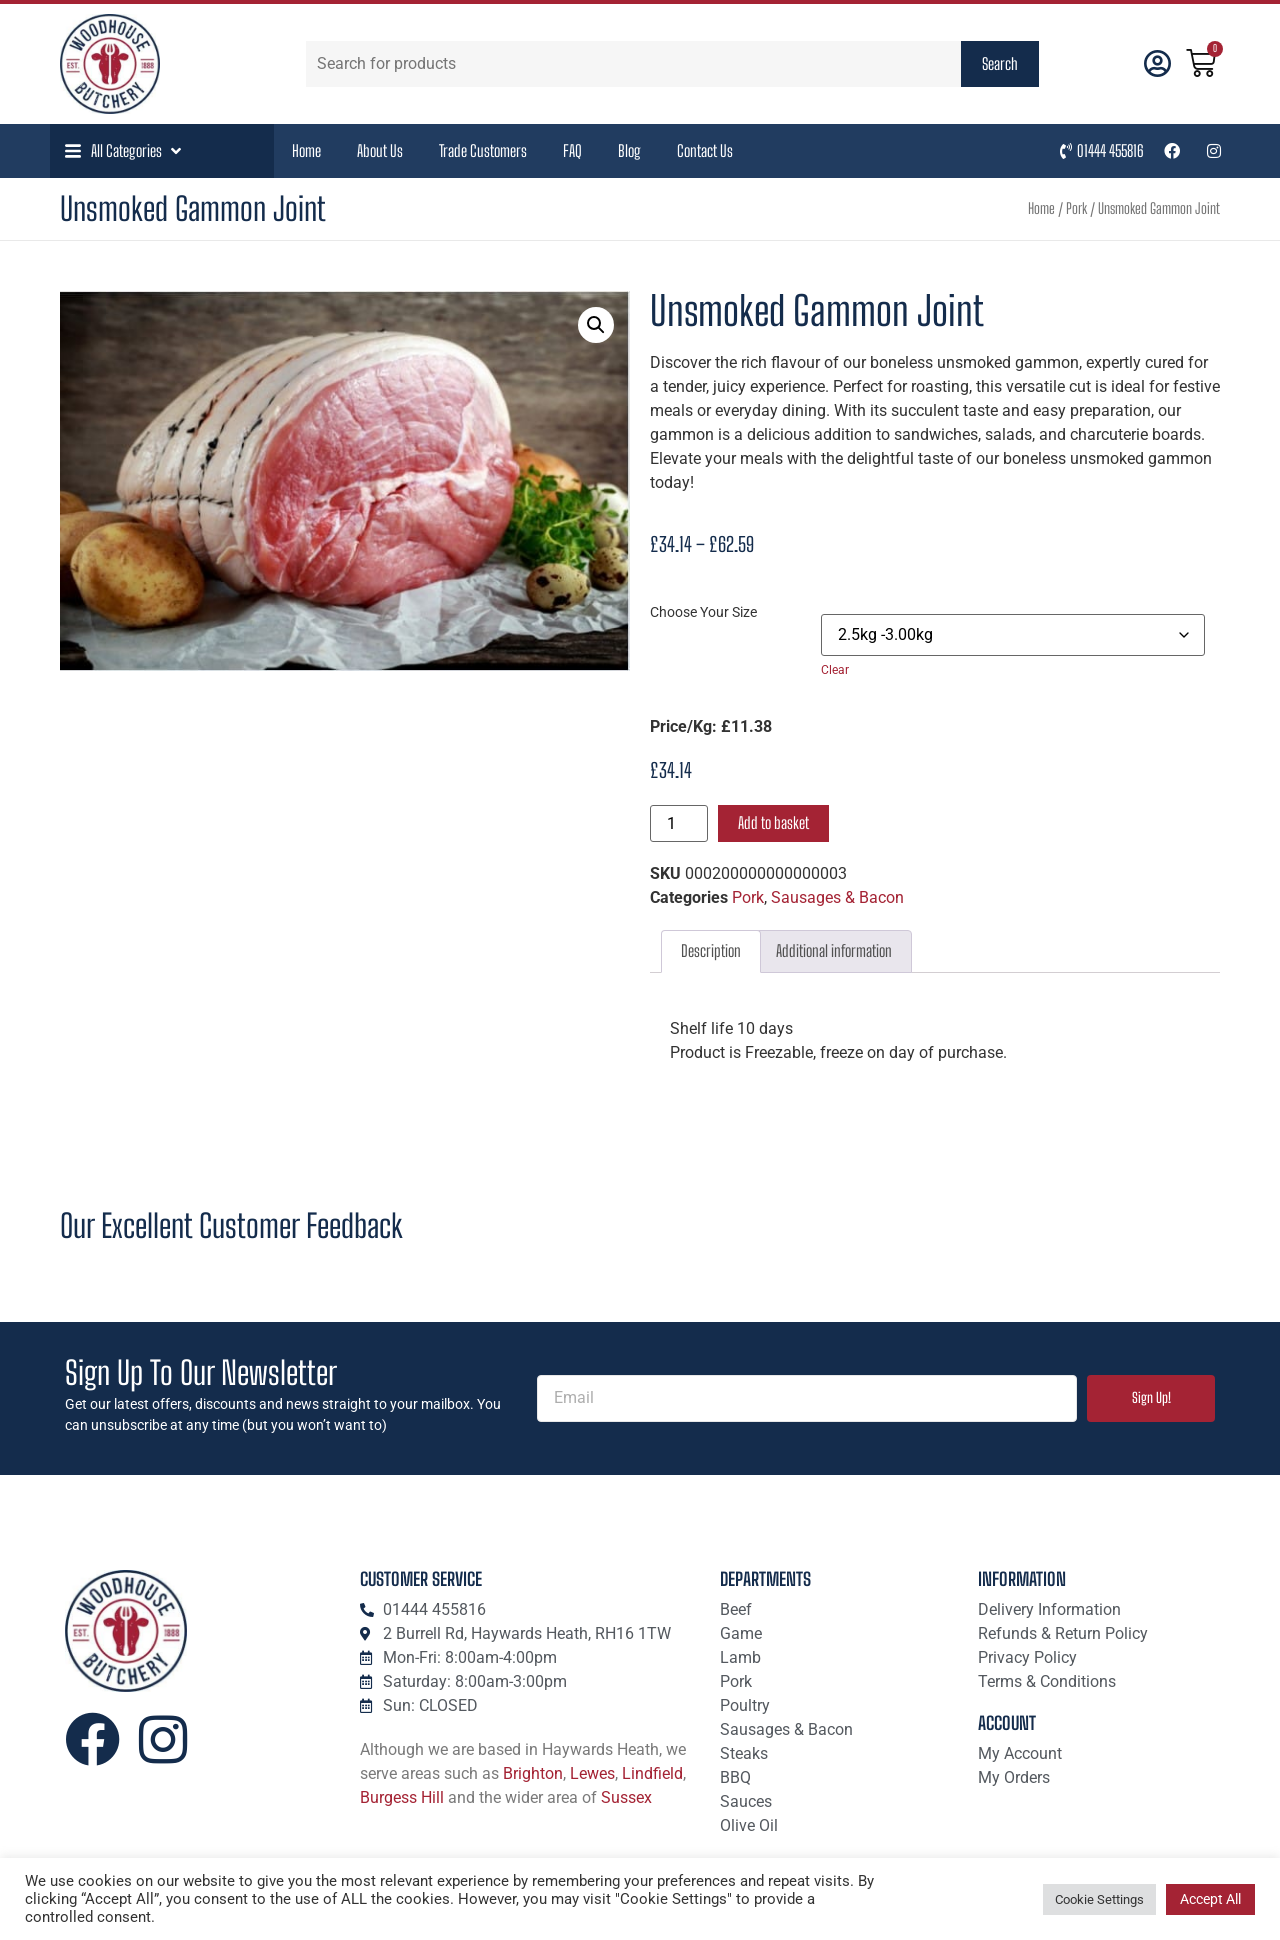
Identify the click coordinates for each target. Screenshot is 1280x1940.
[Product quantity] (679, 823)
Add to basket (773, 822)
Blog (629, 150)
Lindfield (652, 1773)
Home (306, 150)
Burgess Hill (402, 1797)
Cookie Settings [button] (1099, 1899)
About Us (380, 150)
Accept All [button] (1210, 1899)
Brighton (533, 1773)
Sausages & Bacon (837, 897)
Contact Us (705, 150)
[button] (125, 151)
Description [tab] (711, 950)
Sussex (626, 1797)
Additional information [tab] (834, 950)
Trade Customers (483, 150)
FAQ (572, 150)
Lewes (592, 1773)
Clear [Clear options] (835, 670)
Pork (1076, 208)
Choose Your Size (703, 613)
